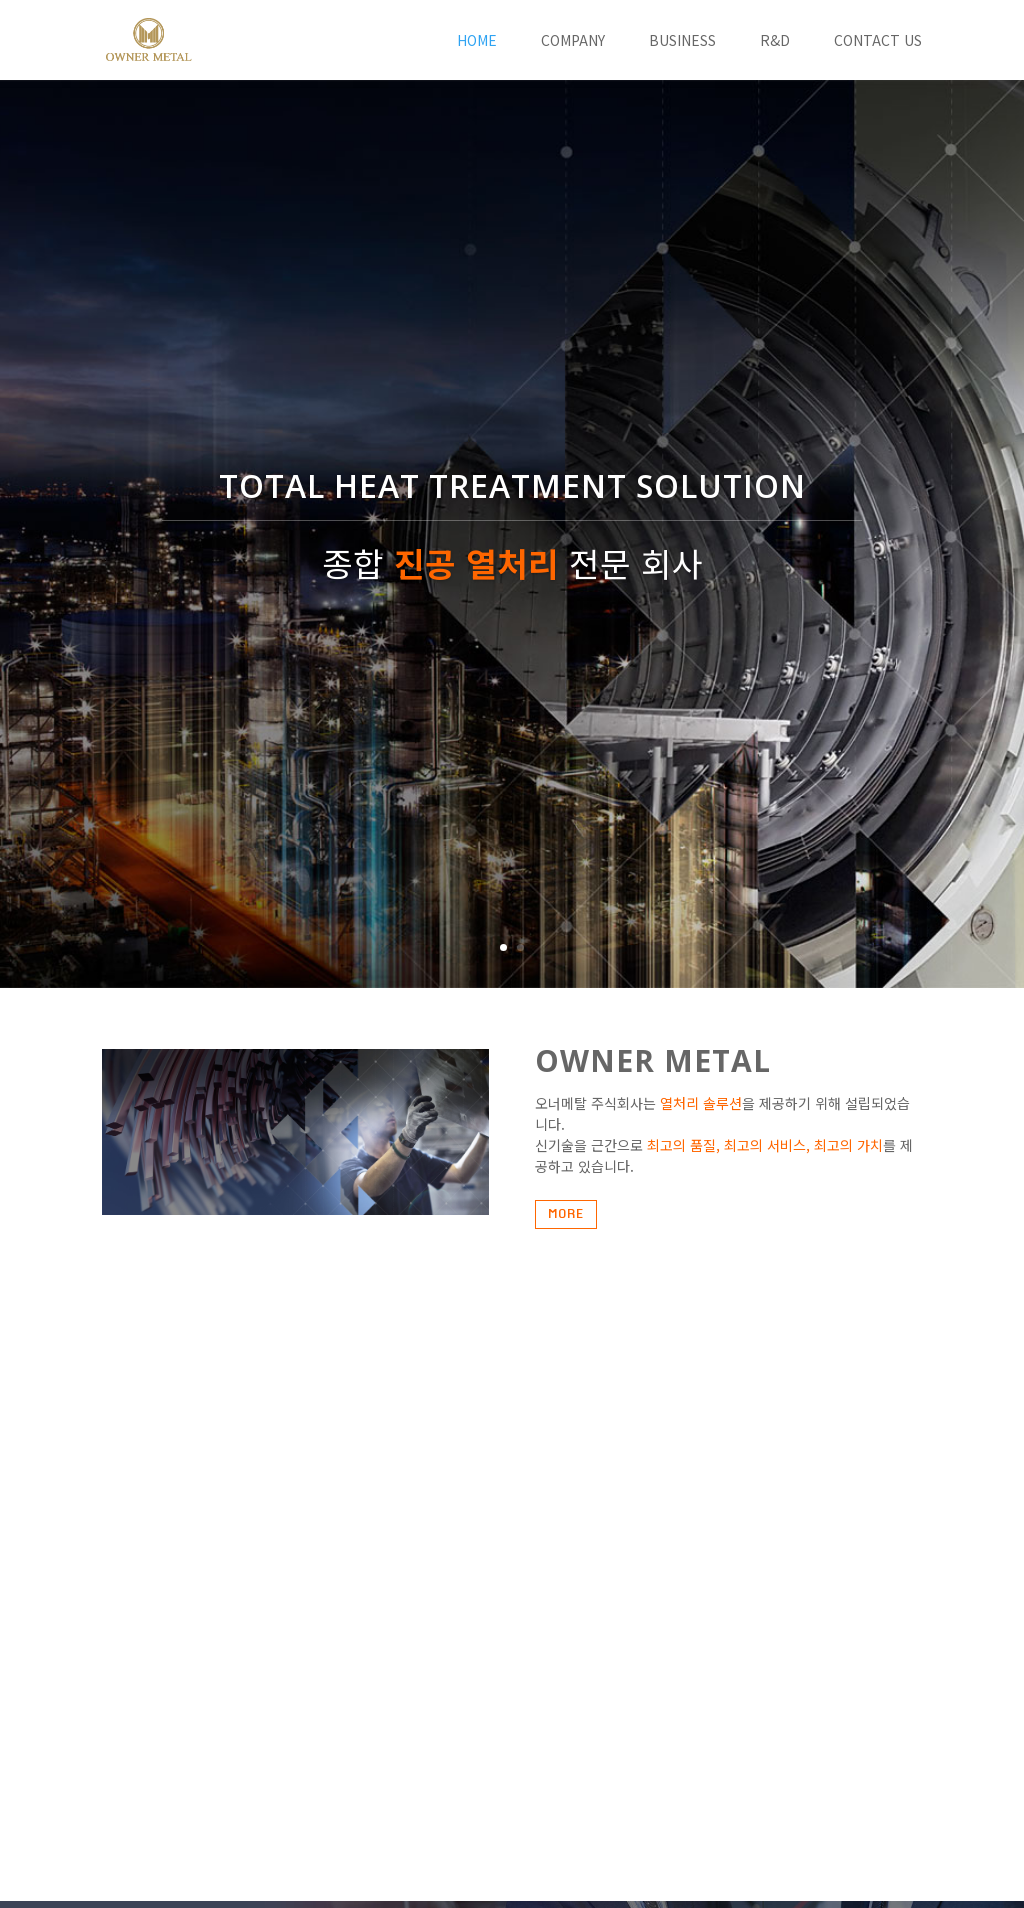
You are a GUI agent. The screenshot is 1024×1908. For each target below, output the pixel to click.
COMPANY (573, 41)
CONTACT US (878, 41)
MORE (566, 1213)
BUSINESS (682, 41)
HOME (477, 41)
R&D (775, 41)
